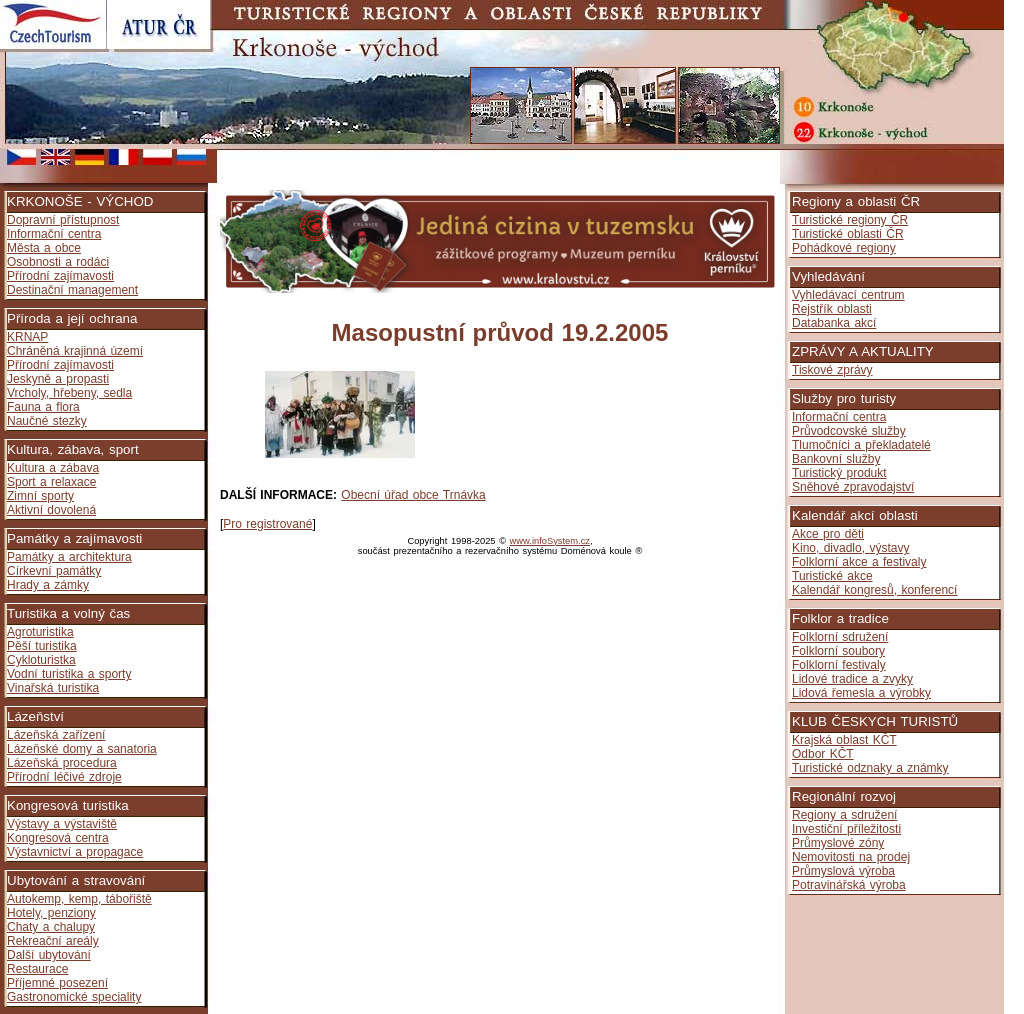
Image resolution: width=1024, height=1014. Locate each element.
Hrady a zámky (48, 585)
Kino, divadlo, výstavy (850, 548)
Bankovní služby (836, 459)
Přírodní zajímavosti (60, 276)
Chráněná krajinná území (75, 351)
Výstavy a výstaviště (62, 824)
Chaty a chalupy (51, 927)
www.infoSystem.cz (550, 541)
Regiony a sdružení (844, 815)
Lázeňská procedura (62, 763)
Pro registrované (267, 524)
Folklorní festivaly (839, 665)
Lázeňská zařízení (56, 735)
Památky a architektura (69, 557)
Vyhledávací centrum (848, 295)
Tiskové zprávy (832, 370)
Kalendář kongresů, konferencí (874, 590)
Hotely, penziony (51, 913)
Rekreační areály (53, 941)
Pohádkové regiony (844, 248)
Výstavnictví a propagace (75, 852)
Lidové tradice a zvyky (852, 679)
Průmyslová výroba (843, 871)
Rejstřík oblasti (832, 309)
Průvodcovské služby (849, 431)
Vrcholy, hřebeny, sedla (69, 393)
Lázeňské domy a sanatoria (82, 749)
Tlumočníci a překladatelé (861, 445)
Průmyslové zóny (838, 843)
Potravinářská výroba (849, 885)
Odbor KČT (823, 754)
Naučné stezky (47, 421)
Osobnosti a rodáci (58, 262)
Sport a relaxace (51, 482)
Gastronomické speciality (74, 997)
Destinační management (72, 290)
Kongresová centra (58, 838)
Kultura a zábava (53, 468)
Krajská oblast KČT (844, 740)
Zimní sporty (40, 496)
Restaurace (37, 969)
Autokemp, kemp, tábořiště (79, 899)
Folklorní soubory (838, 651)
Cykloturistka (41, 660)
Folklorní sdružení (840, 637)
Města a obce (44, 248)
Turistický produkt (839, 473)
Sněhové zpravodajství (853, 487)
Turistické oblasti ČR (848, 234)
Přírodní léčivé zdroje (64, 777)
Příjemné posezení (57, 983)
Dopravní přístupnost (63, 220)
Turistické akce (832, 576)
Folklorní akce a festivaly (859, 562)
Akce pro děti (828, 534)
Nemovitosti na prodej (851, 857)
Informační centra (54, 234)
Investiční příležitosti (846, 829)
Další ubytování (49, 955)
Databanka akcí (834, 323)
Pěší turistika (42, 646)
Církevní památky (54, 571)
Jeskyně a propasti (58, 379)
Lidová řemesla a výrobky (861, 693)
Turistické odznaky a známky (870, 768)
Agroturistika (40, 632)
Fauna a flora (43, 407)
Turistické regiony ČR (850, 220)
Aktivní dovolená (51, 510)
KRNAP (27, 337)
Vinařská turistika (53, 688)
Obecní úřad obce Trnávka (413, 495)
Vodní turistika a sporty (69, 674)
